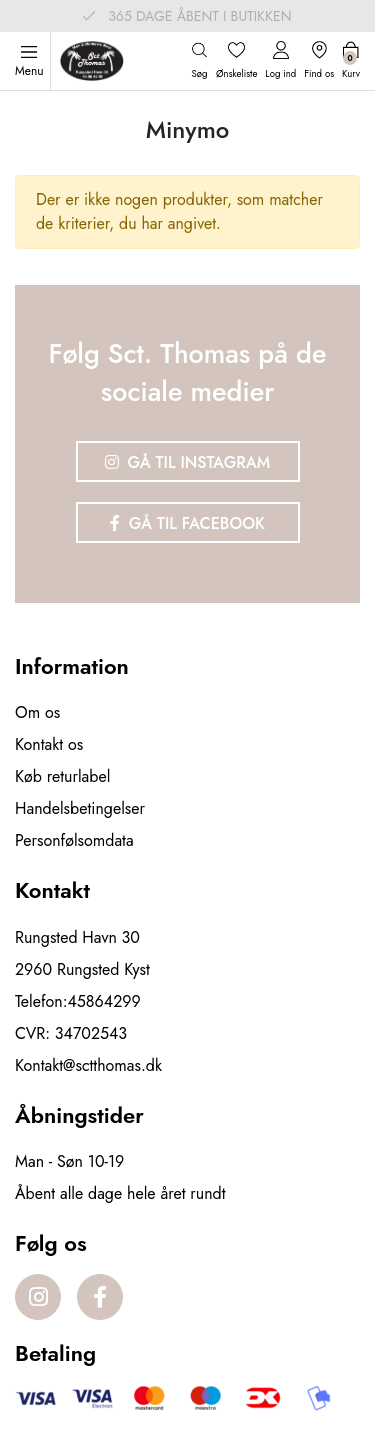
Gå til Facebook (187, 523)
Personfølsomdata (74, 840)
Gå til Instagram (188, 462)
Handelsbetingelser (80, 808)
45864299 (104, 1001)
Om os (37, 712)
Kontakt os (49, 744)
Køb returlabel (62, 776)
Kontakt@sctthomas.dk (88, 1065)
